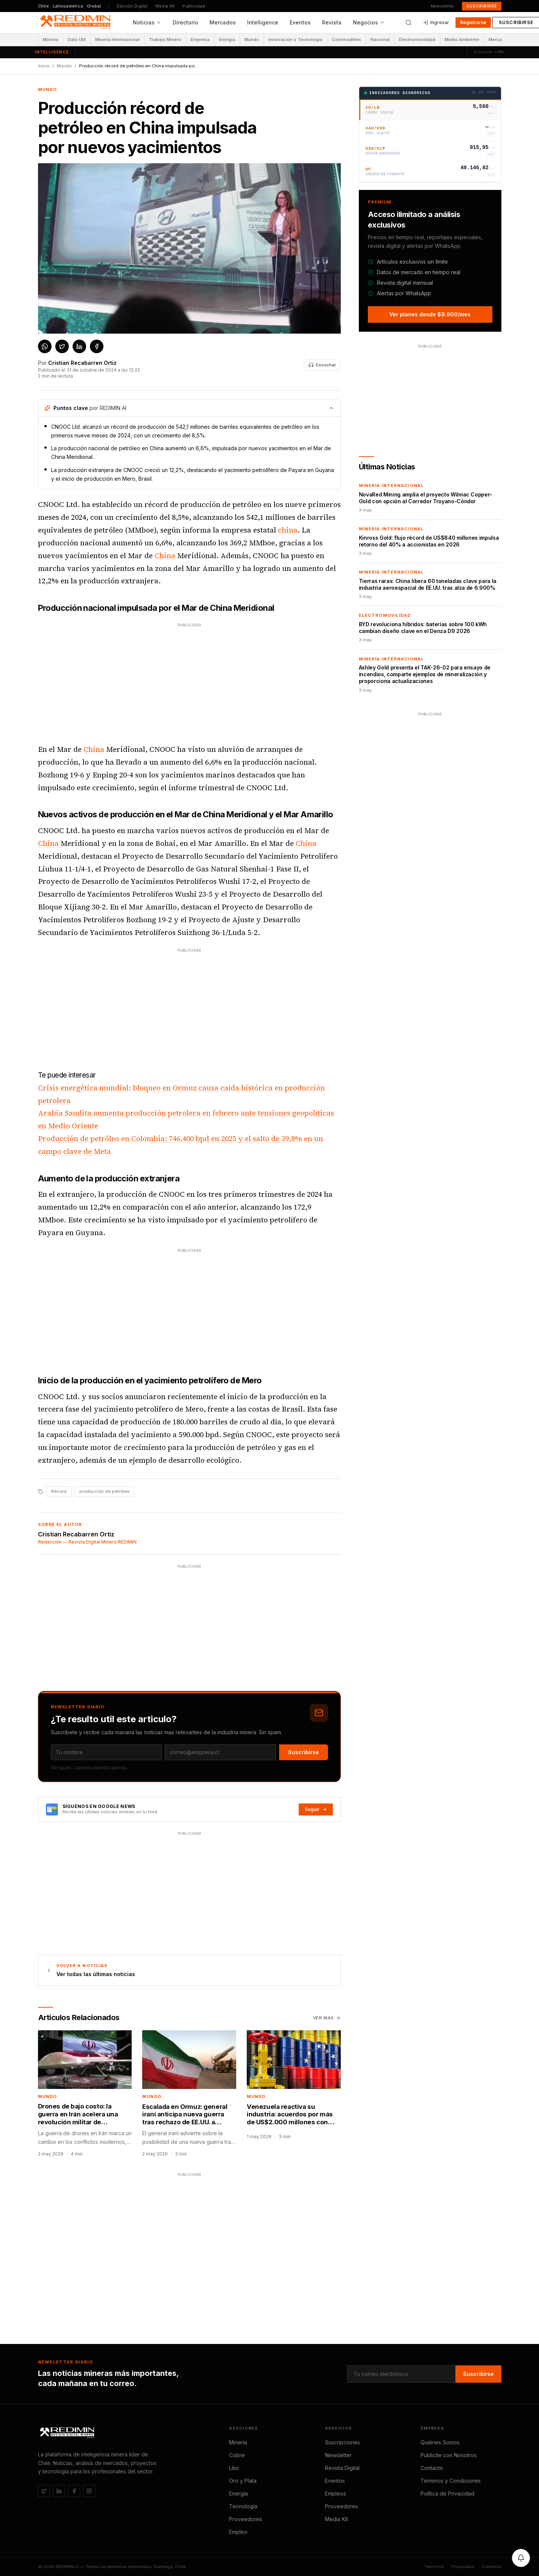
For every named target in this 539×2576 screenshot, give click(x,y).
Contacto (432, 2468)
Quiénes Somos (440, 2442)
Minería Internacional (117, 39)
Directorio (185, 22)
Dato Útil (77, 39)
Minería (50, 39)
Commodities (346, 39)
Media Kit (165, 6)
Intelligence (262, 22)
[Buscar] (408, 22)
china (288, 530)
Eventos (300, 22)
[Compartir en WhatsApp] (45, 346)
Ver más (327, 2018)
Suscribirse (481, 6)
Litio (234, 2468)
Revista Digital (342, 2468)
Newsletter (442, 6)
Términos (434, 2566)
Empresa (200, 39)
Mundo (251, 39)
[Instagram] (89, 2491)
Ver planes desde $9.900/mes (430, 314)
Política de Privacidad (447, 2493)
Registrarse (473, 22)
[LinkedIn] (59, 2491)
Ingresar (436, 22)
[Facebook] (74, 2491)
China (165, 555)
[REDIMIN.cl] (68, 2433)
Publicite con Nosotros (449, 2455)
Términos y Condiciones (451, 2480)
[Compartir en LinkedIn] (79, 346)
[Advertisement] (189, 681)
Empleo (238, 2532)
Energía (227, 39)
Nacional (380, 39)
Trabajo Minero (165, 39)
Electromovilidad (417, 39)
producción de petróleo (104, 1491)
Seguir (316, 1809)
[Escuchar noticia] (322, 365)
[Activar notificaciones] (521, 2558)
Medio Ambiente (462, 39)
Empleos (335, 2493)
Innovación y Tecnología (295, 39)
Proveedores (245, 2519)
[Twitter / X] (44, 2491)
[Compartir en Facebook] (96, 346)
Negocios (369, 22)
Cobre (237, 2455)
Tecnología (243, 2506)
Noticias (147, 22)
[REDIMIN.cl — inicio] (76, 22)
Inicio (43, 65)
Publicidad (193, 6)
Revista (332, 22)
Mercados (223, 22)
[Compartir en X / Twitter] (62, 346)
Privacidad (462, 2566)
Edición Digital (132, 6)
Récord (59, 1491)
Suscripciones (342, 2442)
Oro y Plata (243, 2480)
